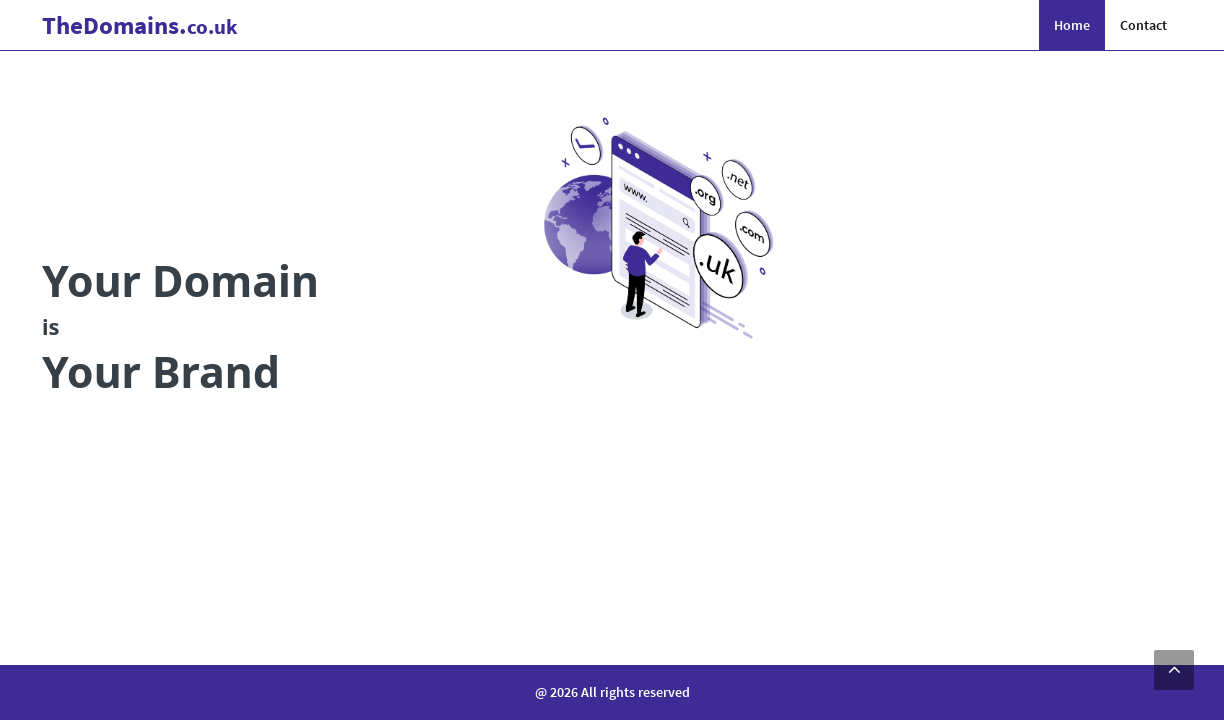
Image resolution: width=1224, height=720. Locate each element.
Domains (140, 25)
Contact (1143, 25)
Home (1072, 25)
